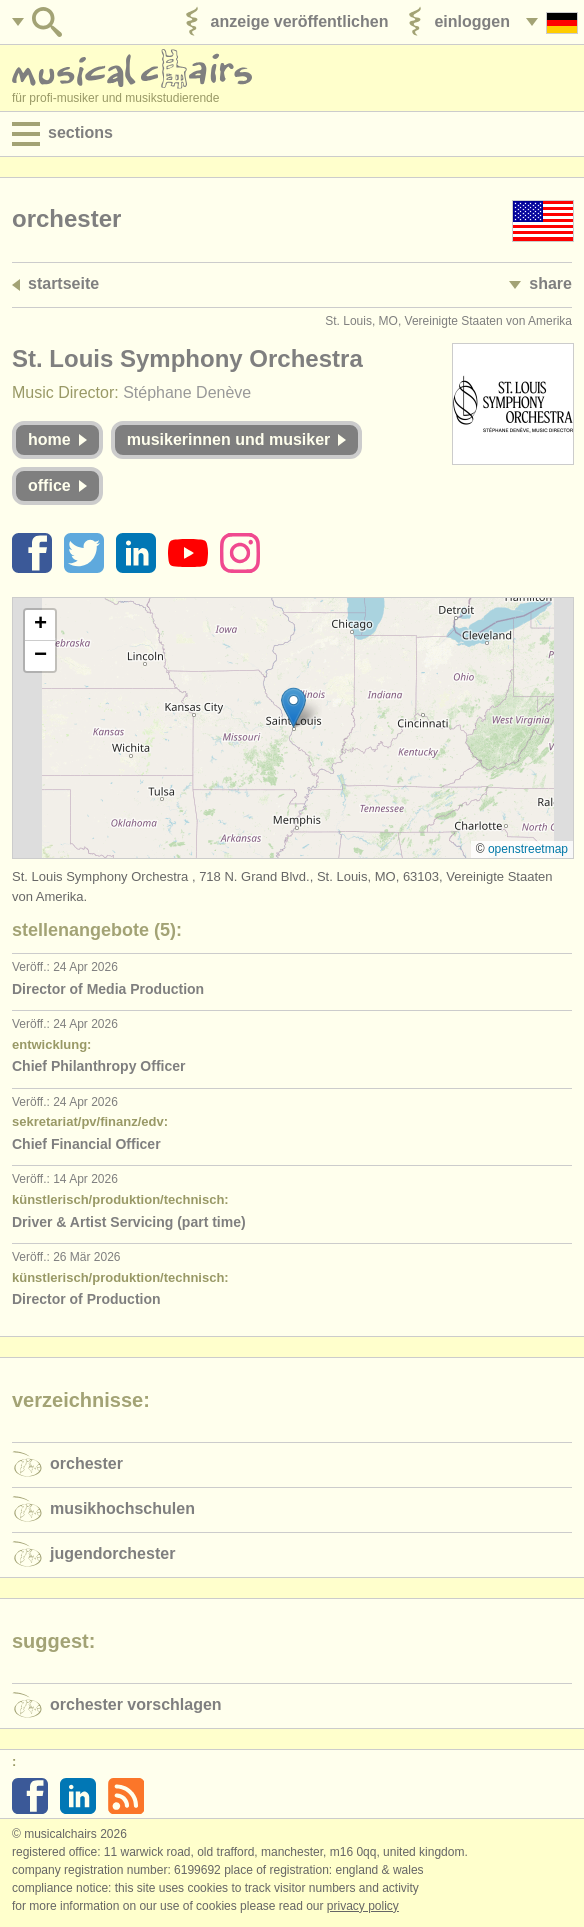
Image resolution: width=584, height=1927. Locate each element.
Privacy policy (363, 1906)
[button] (293, 707)
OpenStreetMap (528, 849)
